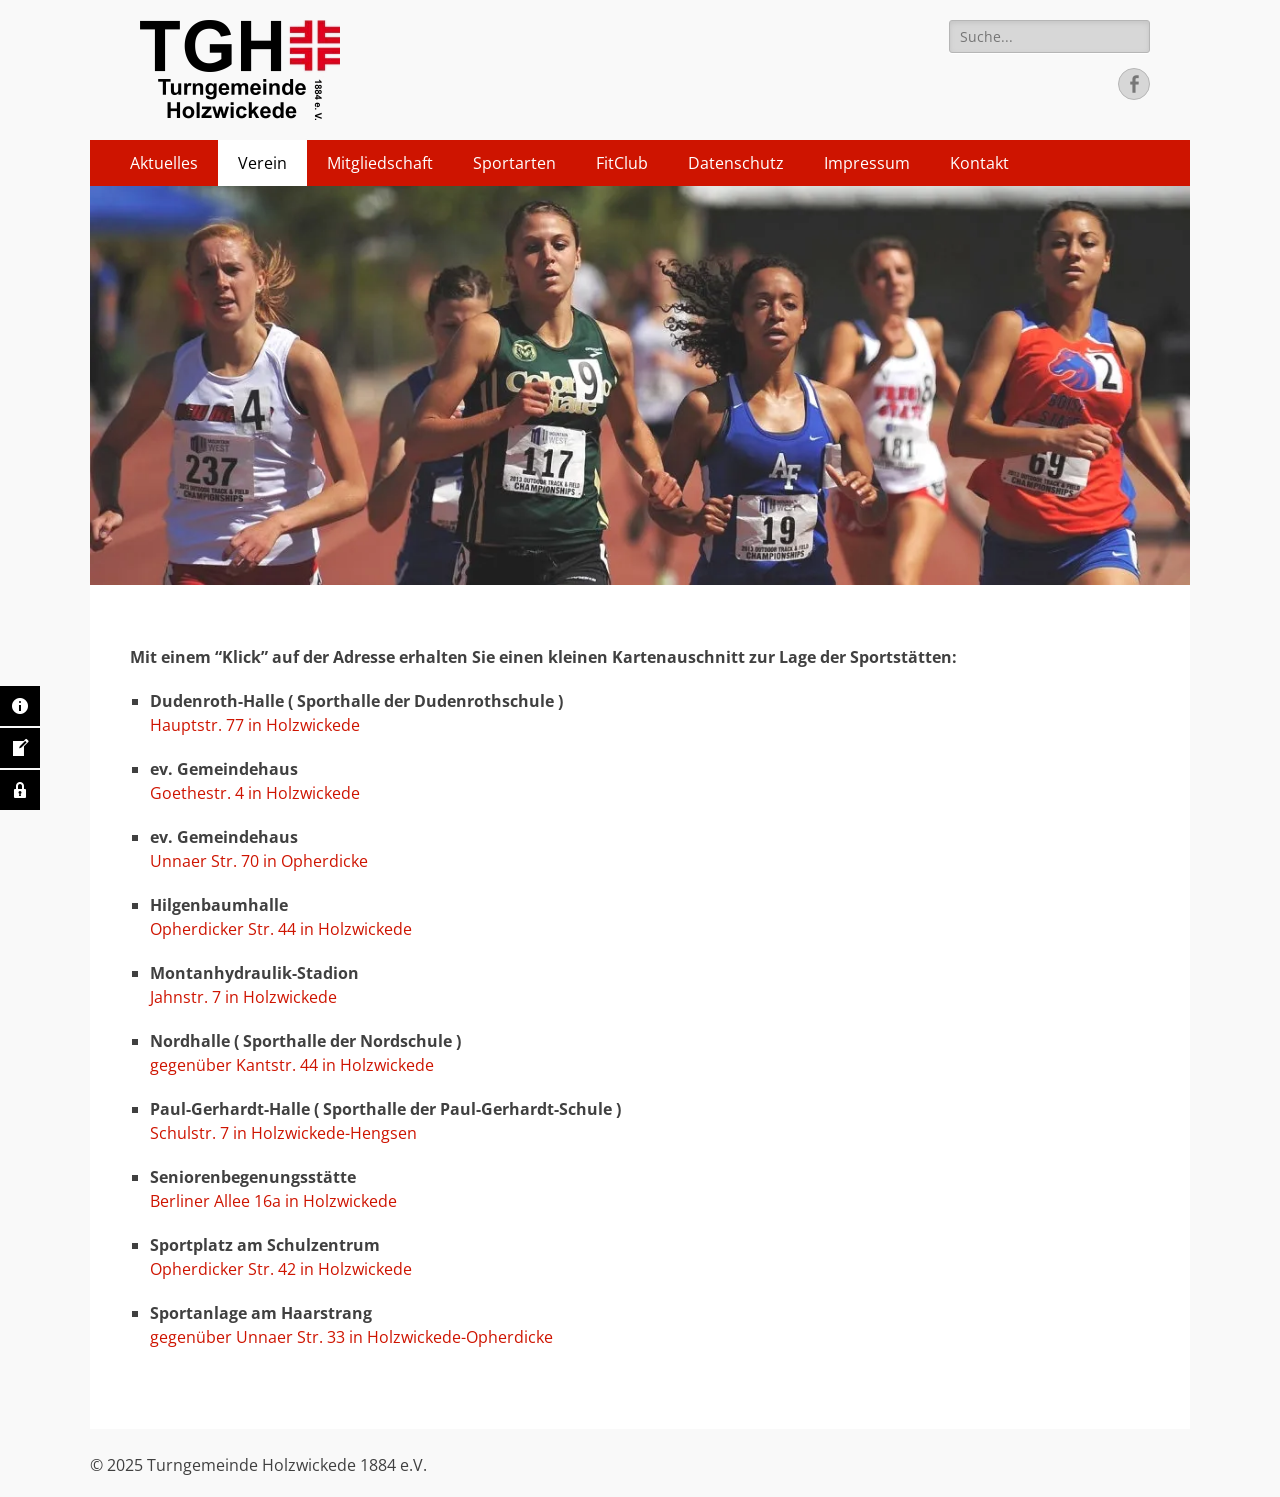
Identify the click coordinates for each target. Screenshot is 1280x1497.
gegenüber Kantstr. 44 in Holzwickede (292, 1065)
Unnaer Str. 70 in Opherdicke (259, 861)
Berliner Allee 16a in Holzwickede (273, 1201)
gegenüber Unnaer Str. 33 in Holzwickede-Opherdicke (353, 1337)
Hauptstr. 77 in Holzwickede (255, 725)
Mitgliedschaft (380, 163)
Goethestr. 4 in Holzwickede (255, 793)
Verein (262, 163)
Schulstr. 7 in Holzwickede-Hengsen (283, 1133)
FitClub (622, 163)
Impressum (867, 163)
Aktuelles (164, 163)
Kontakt (979, 163)
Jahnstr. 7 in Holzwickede (243, 997)
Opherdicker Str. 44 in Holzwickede (281, 929)
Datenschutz (736, 163)
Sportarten (514, 163)
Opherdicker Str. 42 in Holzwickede (281, 1269)
